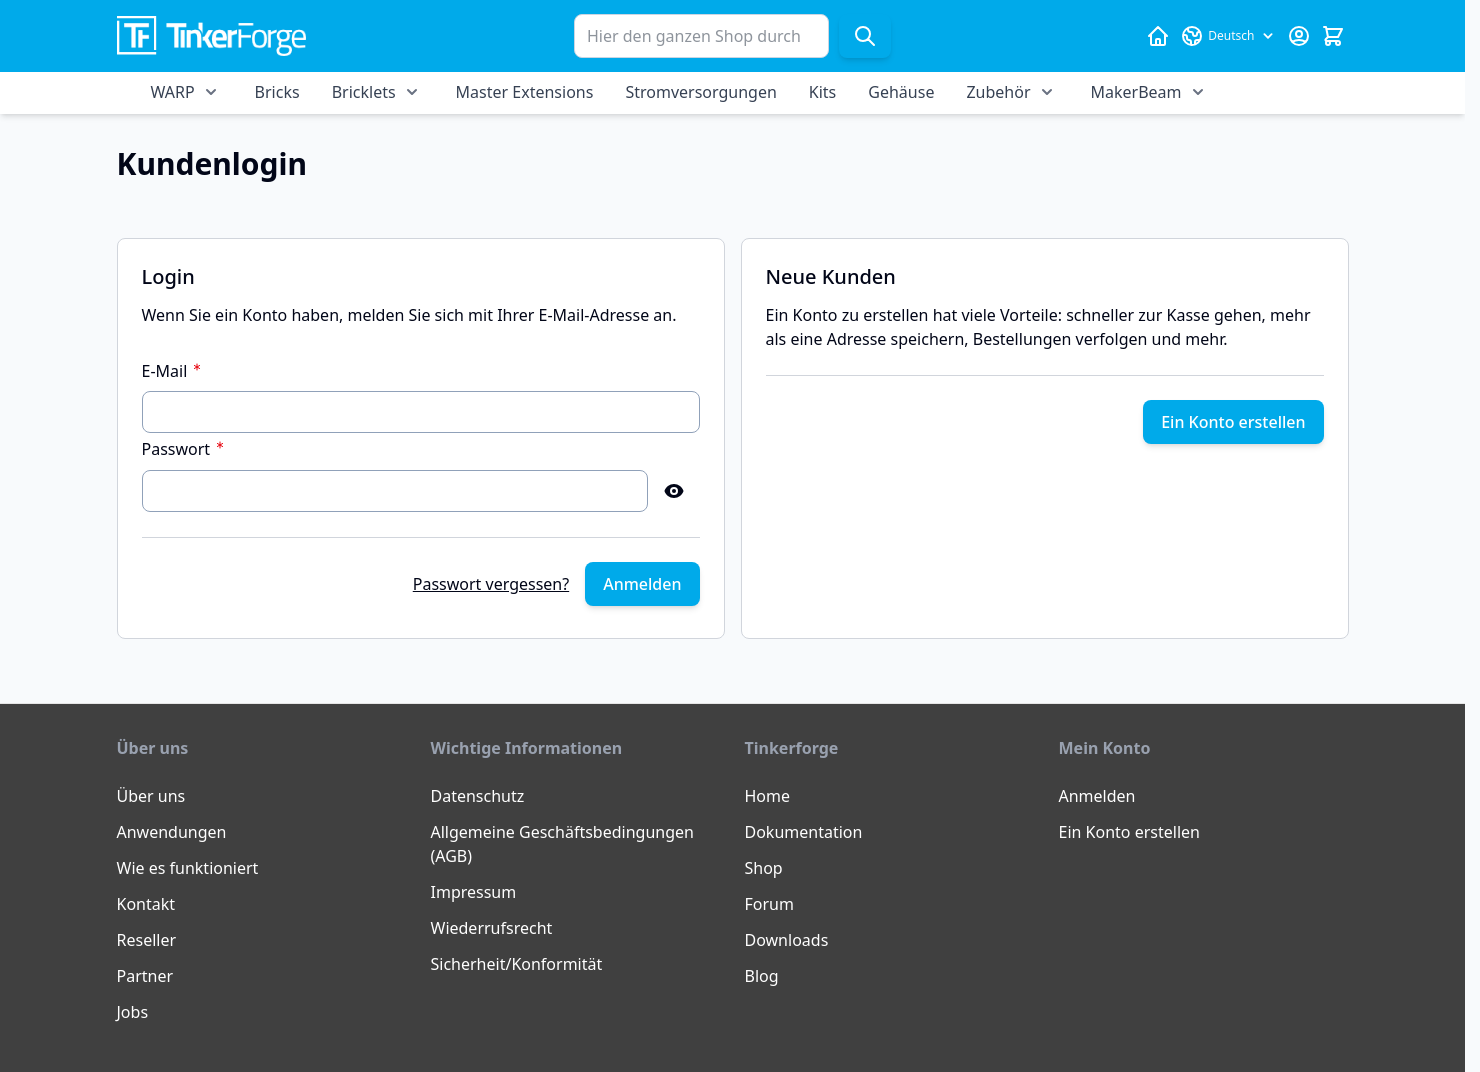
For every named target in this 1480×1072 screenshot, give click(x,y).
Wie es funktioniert (188, 868)
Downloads (787, 940)
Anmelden (1097, 796)
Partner (145, 976)
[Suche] (865, 36)
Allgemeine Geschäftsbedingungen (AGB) (562, 844)
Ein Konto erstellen (1129, 832)
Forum (769, 904)
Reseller (147, 940)
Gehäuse (901, 92)
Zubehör (998, 92)
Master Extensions (525, 92)
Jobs (133, 1012)
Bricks (277, 92)
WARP (173, 92)
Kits (822, 92)
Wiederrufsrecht (492, 928)
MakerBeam (1136, 92)
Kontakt (146, 904)
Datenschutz (478, 796)
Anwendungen (172, 832)
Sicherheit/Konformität (517, 964)
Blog (762, 976)
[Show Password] (674, 491)
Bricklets (364, 92)
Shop (764, 868)
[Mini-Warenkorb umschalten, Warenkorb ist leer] (1333, 36)
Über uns (151, 796)
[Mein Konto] (1299, 36)
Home (768, 796)
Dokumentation (804, 832)
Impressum (474, 892)
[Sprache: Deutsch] (1228, 36)
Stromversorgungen (700, 92)
